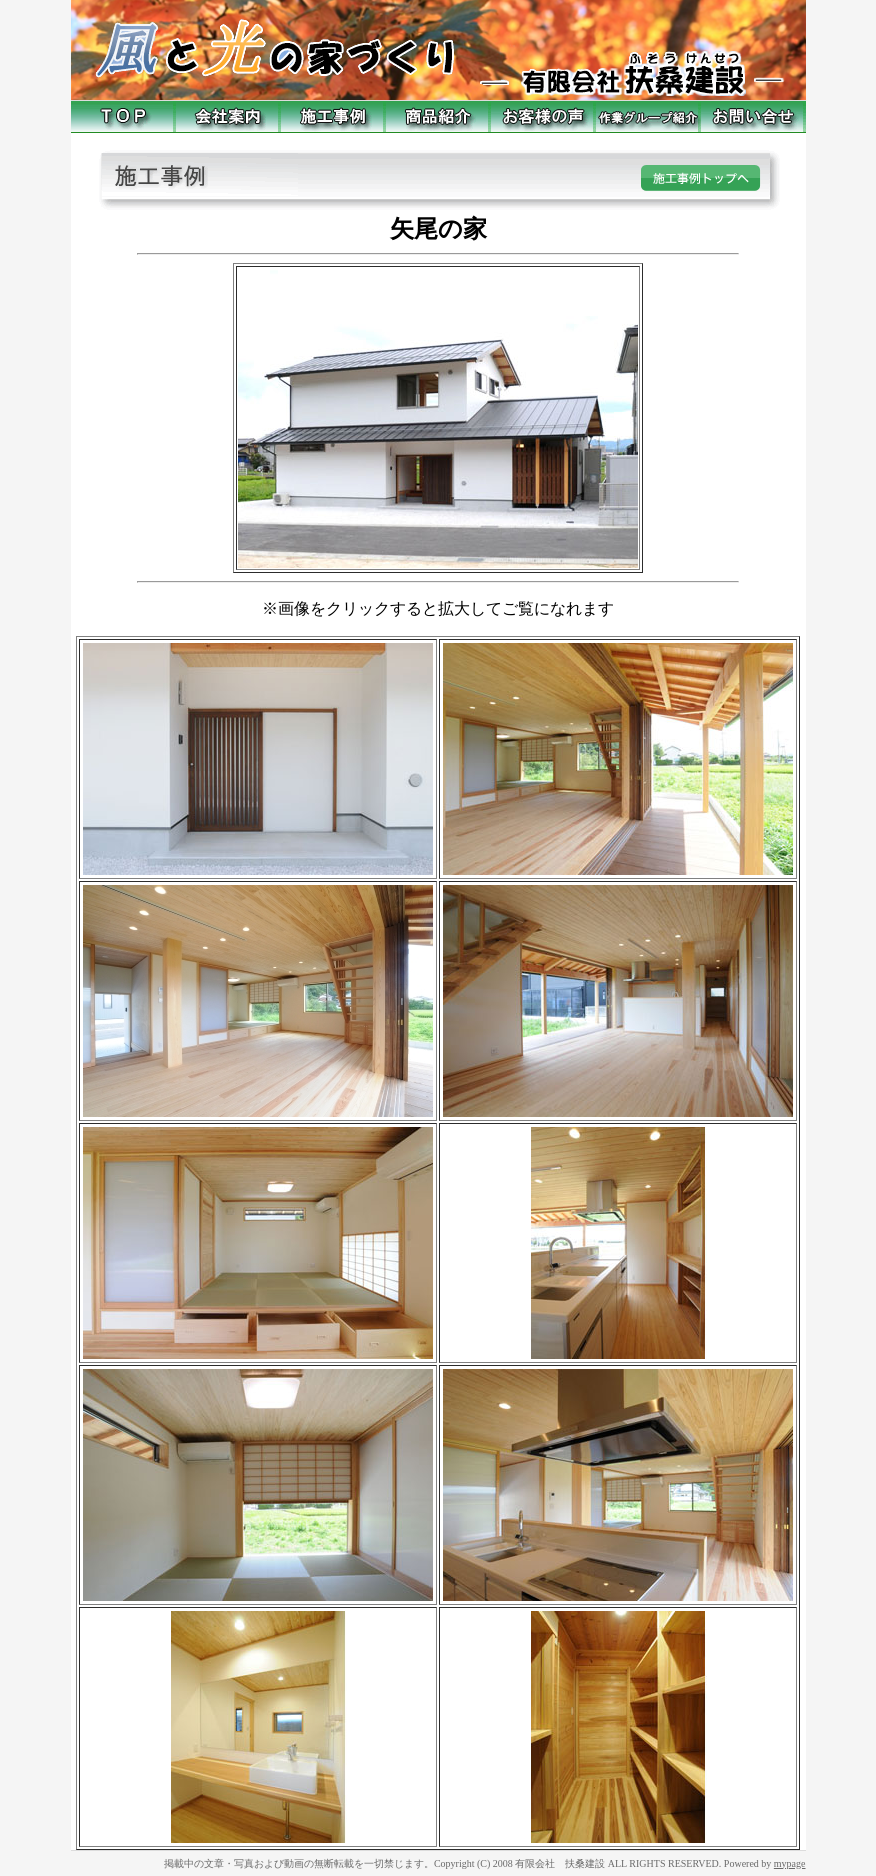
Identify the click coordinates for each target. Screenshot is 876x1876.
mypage (790, 1863)
